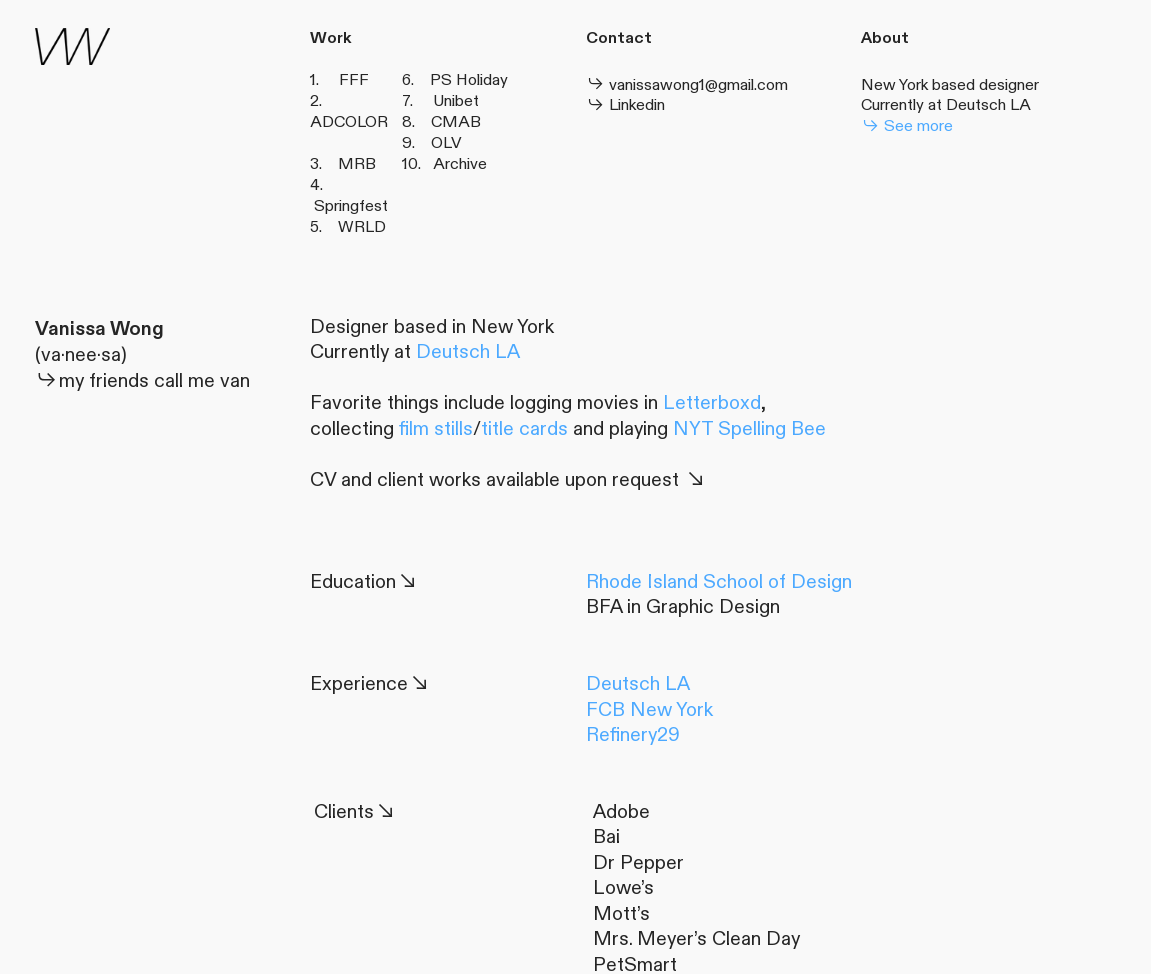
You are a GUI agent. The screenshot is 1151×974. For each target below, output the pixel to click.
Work (330, 38)
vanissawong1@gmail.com (689, 85)
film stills (436, 429)
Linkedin (625, 105)
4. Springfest (349, 195)
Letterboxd (712, 403)
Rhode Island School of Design (719, 582)
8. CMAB (441, 122)
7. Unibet (440, 101)
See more (907, 126)
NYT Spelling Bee (749, 429)
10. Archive (444, 164)
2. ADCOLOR (349, 111)
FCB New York (649, 710)
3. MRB (347, 164)
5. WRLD (348, 227)
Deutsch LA (988, 105)
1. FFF (339, 80)
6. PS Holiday (455, 80)
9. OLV (432, 143)
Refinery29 (633, 735)
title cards (524, 429)
